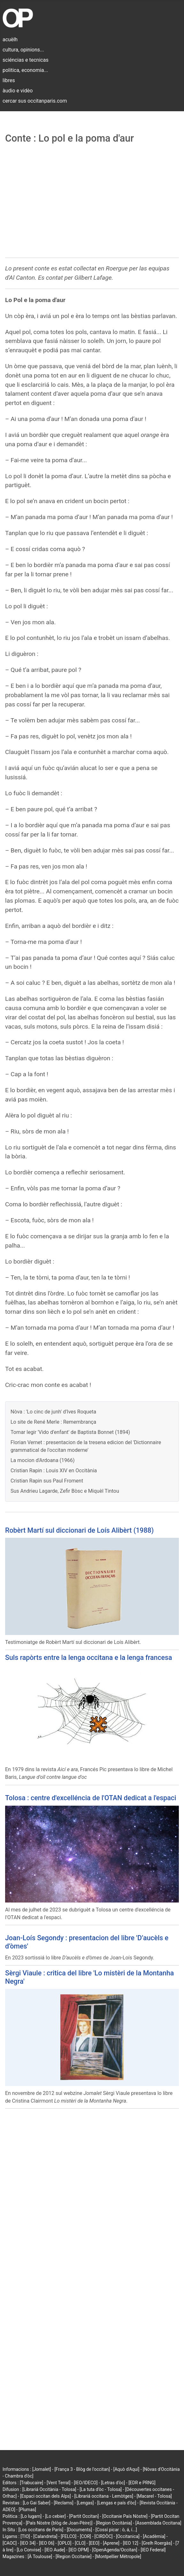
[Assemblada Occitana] (158, 2522)
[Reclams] (63, 2502)
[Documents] (79, 2529)
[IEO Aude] (54, 2549)
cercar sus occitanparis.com (35, 101)
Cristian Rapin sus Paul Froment (47, 1481)
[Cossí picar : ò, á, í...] (116, 2529)
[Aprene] (111, 2543)
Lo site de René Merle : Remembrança (53, 1422)
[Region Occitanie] (73, 2556)
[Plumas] (27, 2509)
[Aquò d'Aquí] (126, 2469)
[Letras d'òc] (113, 2482)
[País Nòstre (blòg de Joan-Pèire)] (59, 2522)
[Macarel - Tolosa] (154, 2496)
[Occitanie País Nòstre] (125, 2516)
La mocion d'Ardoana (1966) (43, 1460)
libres (9, 80)
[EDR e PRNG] (142, 2482)
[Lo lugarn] (31, 2516)
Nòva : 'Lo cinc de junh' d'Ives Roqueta (53, 1412)
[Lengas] (85, 2502)
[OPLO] (65, 2543)
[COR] (85, 2536)
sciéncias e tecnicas (26, 60)
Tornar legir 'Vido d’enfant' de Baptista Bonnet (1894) (70, 1432)
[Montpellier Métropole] (118, 2556)
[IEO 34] (27, 2543)
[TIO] (25, 2536)
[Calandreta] (45, 2536)
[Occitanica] (127, 2536)
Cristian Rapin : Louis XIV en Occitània (54, 1470)
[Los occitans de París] (40, 2529)
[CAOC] (10, 2543)
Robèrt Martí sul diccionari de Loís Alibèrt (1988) (79, 1530)
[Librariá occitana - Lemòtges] (103, 2496)
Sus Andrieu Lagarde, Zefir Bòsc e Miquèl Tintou (65, 1491)
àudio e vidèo (18, 91)
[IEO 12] (130, 2543)
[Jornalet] (41, 2469)
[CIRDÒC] (104, 2536)
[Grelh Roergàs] (157, 2543)
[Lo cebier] (55, 2516)
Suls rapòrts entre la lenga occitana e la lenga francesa (88, 1658)
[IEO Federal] (153, 2549)
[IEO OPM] (79, 2549)
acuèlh (10, 39)
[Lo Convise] (29, 2549)
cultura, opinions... (23, 50)
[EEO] (94, 2543)
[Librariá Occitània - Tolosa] (49, 2489)
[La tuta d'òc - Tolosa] (101, 2489)
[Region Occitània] (114, 2522)
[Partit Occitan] (84, 2516)
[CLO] (80, 2543)
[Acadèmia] (154, 2536)
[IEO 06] (46, 2543)
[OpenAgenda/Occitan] (114, 2549)
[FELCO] (68, 2536)
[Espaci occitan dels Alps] (45, 2496)
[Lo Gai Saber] (36, 2502)
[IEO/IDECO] (85, 2482)
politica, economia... (25, 70)
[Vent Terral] (58, 2482)
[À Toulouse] (39, 2556)
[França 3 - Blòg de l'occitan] (82, 2469)
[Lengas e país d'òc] (116, 2502)
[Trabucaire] (31, 2482)
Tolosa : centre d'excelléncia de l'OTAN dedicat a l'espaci (90, 1798)
